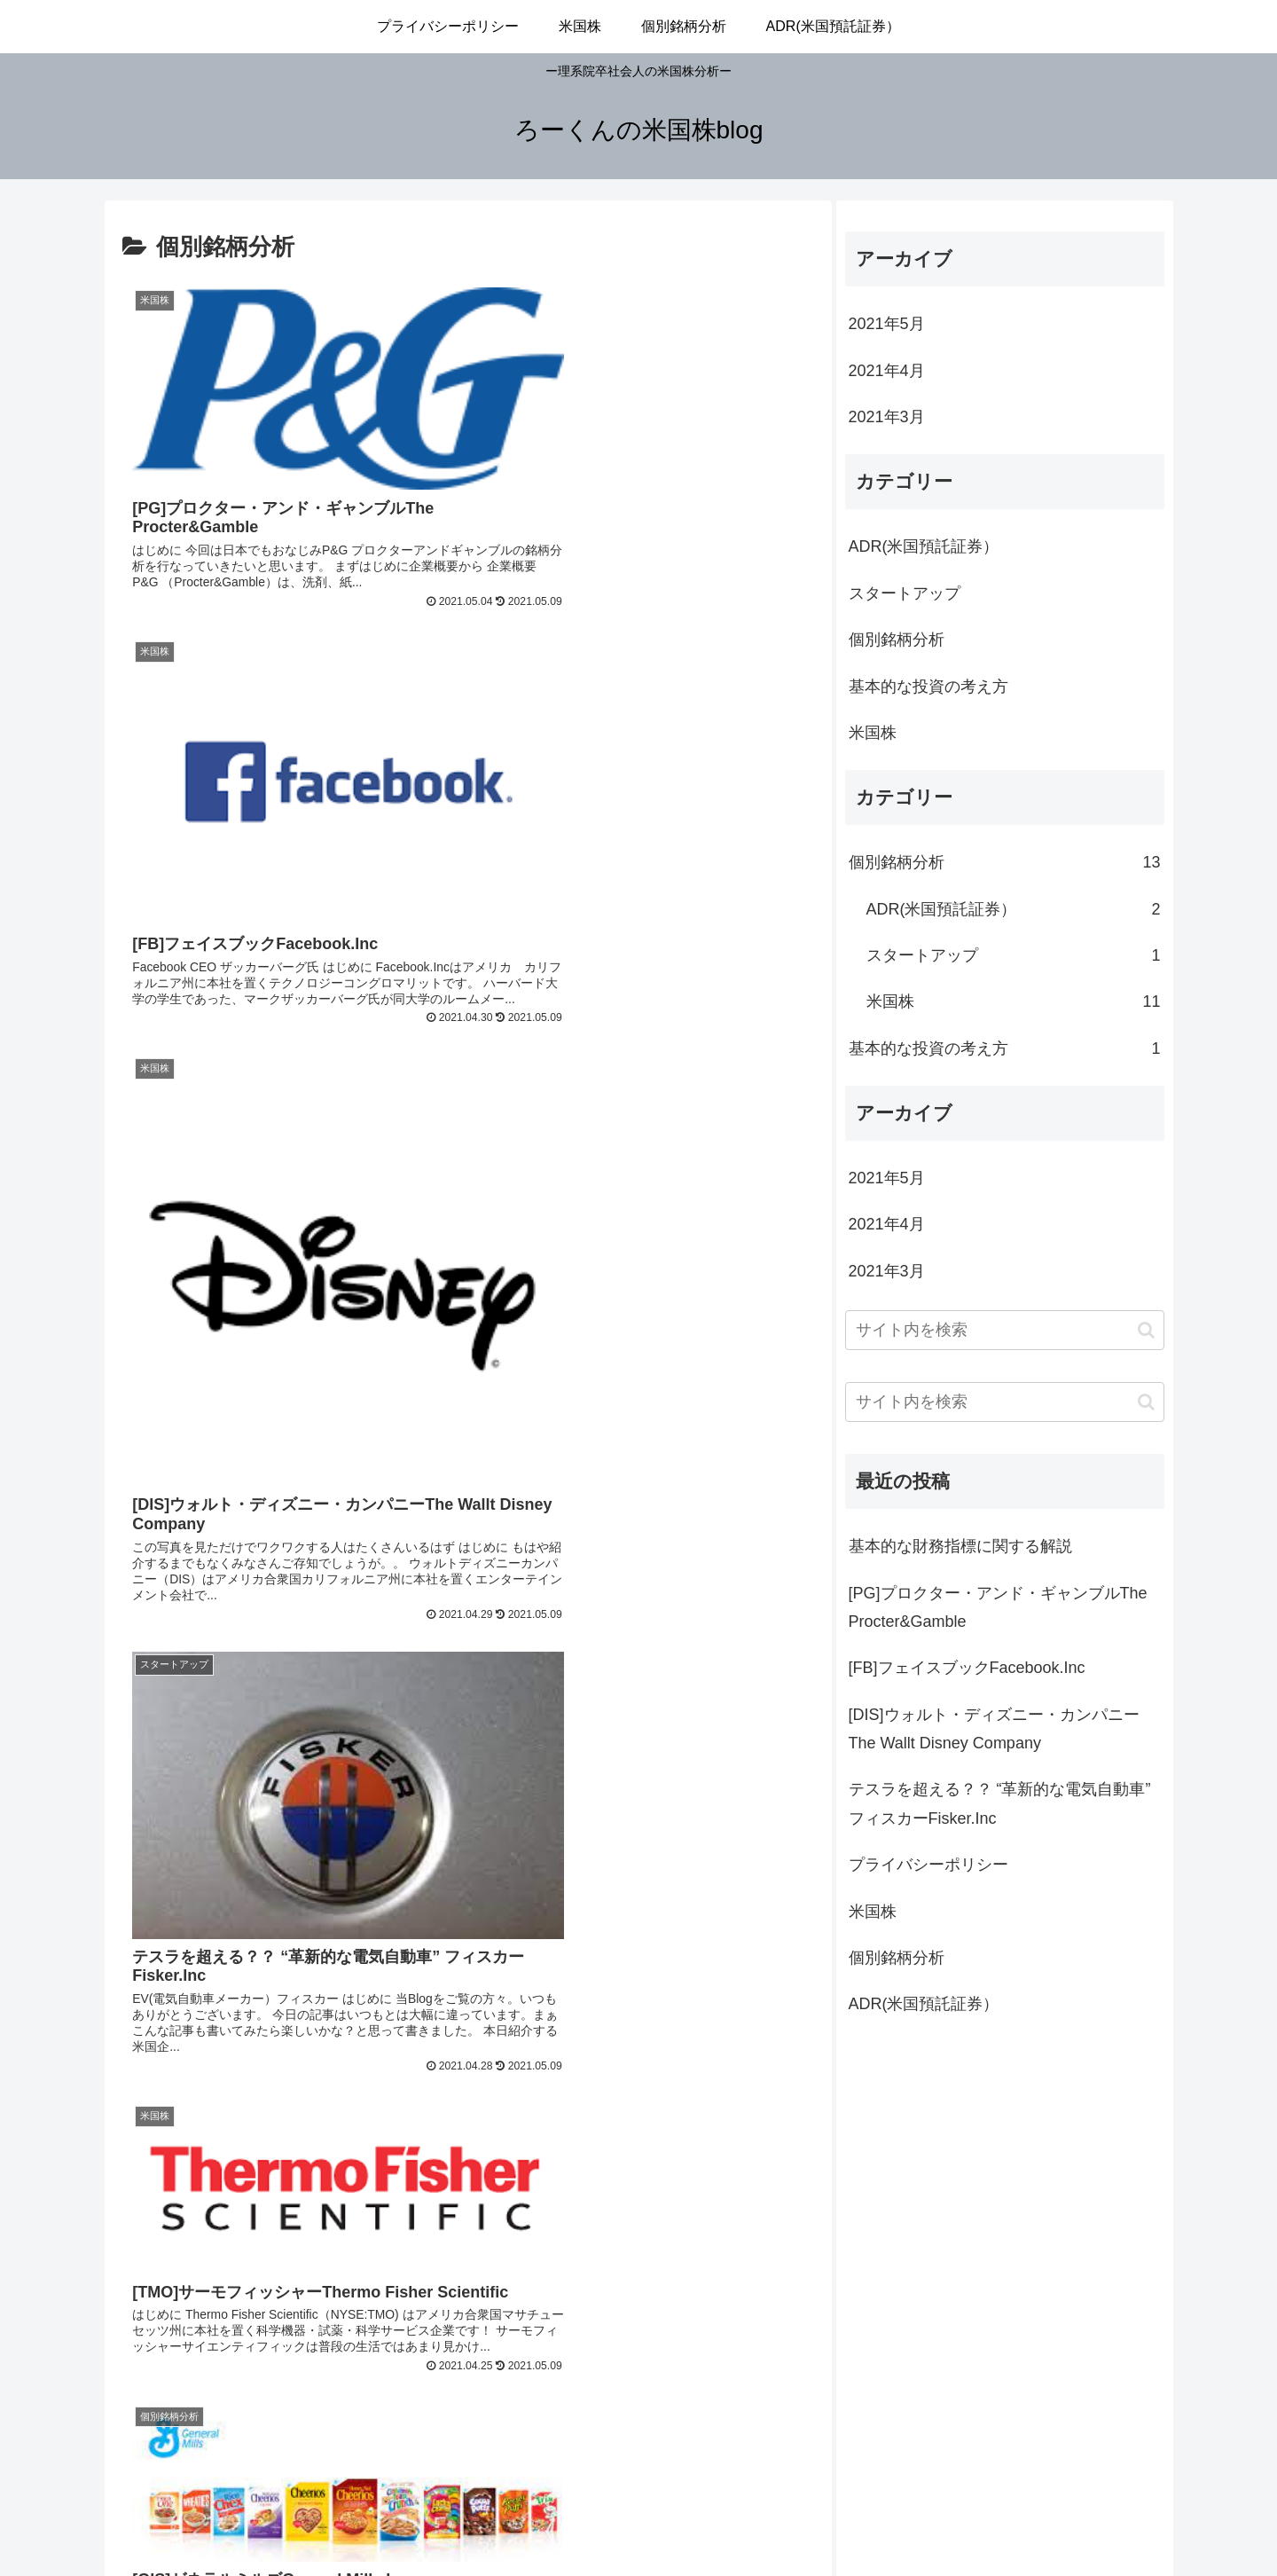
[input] (1004, 1330)
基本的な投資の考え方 (928, 686)
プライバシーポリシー (928, 1864)
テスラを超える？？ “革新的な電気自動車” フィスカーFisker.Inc (1000, 1803)
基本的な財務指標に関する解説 (960, 1546)
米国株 (873, 733)
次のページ (468, 2284)
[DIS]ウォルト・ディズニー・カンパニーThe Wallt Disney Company (994, 1729)
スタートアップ (904, 593)
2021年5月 (887, 324)
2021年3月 (887, 417)
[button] (1146, 1330)
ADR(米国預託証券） (924, 546)
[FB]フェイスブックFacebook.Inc (967, 1668)
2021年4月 (887, 371)
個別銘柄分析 (896, 639)
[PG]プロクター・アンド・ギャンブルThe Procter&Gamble (998, 1607)
